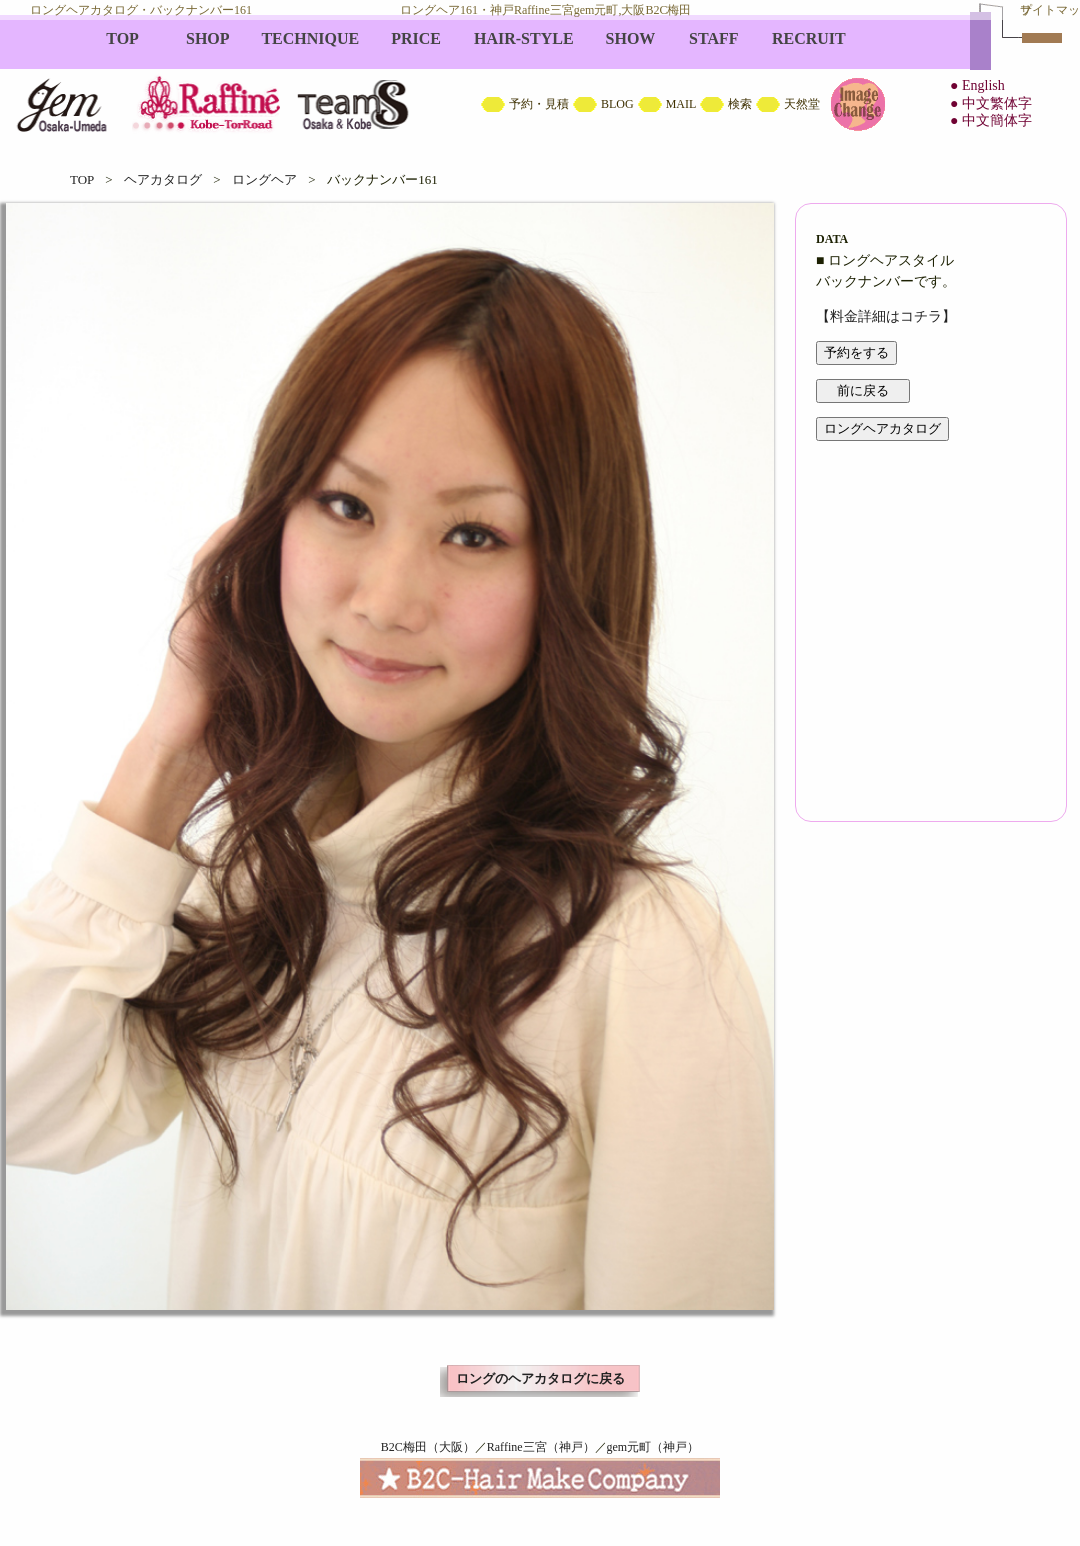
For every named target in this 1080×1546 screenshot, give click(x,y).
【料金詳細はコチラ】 (886, 316)
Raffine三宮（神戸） (541, 1447)
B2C (540, 80)
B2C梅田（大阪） (428, 1447)
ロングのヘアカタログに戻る (540, 1378)
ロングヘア (264, 179)
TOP (82, 179)
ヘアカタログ (163, 179)
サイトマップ (1050, 10)
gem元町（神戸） (653, 1447)
